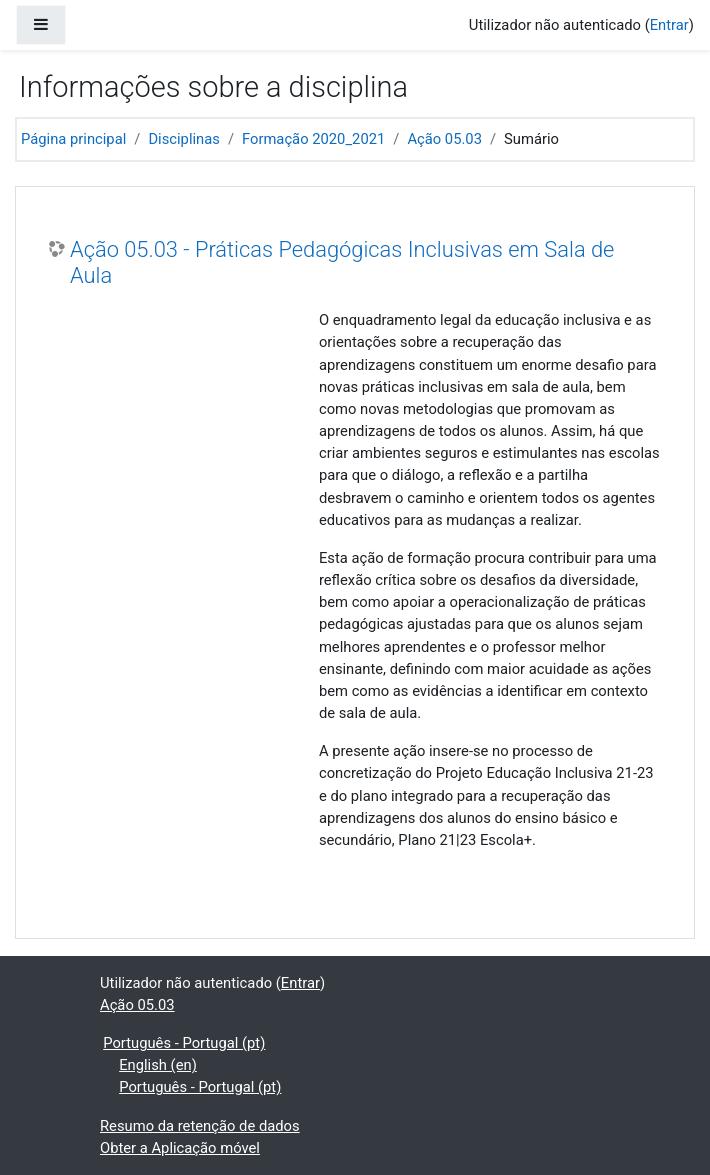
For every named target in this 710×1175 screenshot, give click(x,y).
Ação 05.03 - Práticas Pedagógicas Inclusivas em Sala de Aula (342, 262)
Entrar (669, 25)
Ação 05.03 (444, 139)
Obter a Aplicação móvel (180, 1148)
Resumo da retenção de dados (200, 1126)
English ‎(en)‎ (158, 1065)
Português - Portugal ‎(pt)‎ (184, 1043)
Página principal (73, 139)
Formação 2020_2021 (313, 139)
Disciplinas (184, 139)
